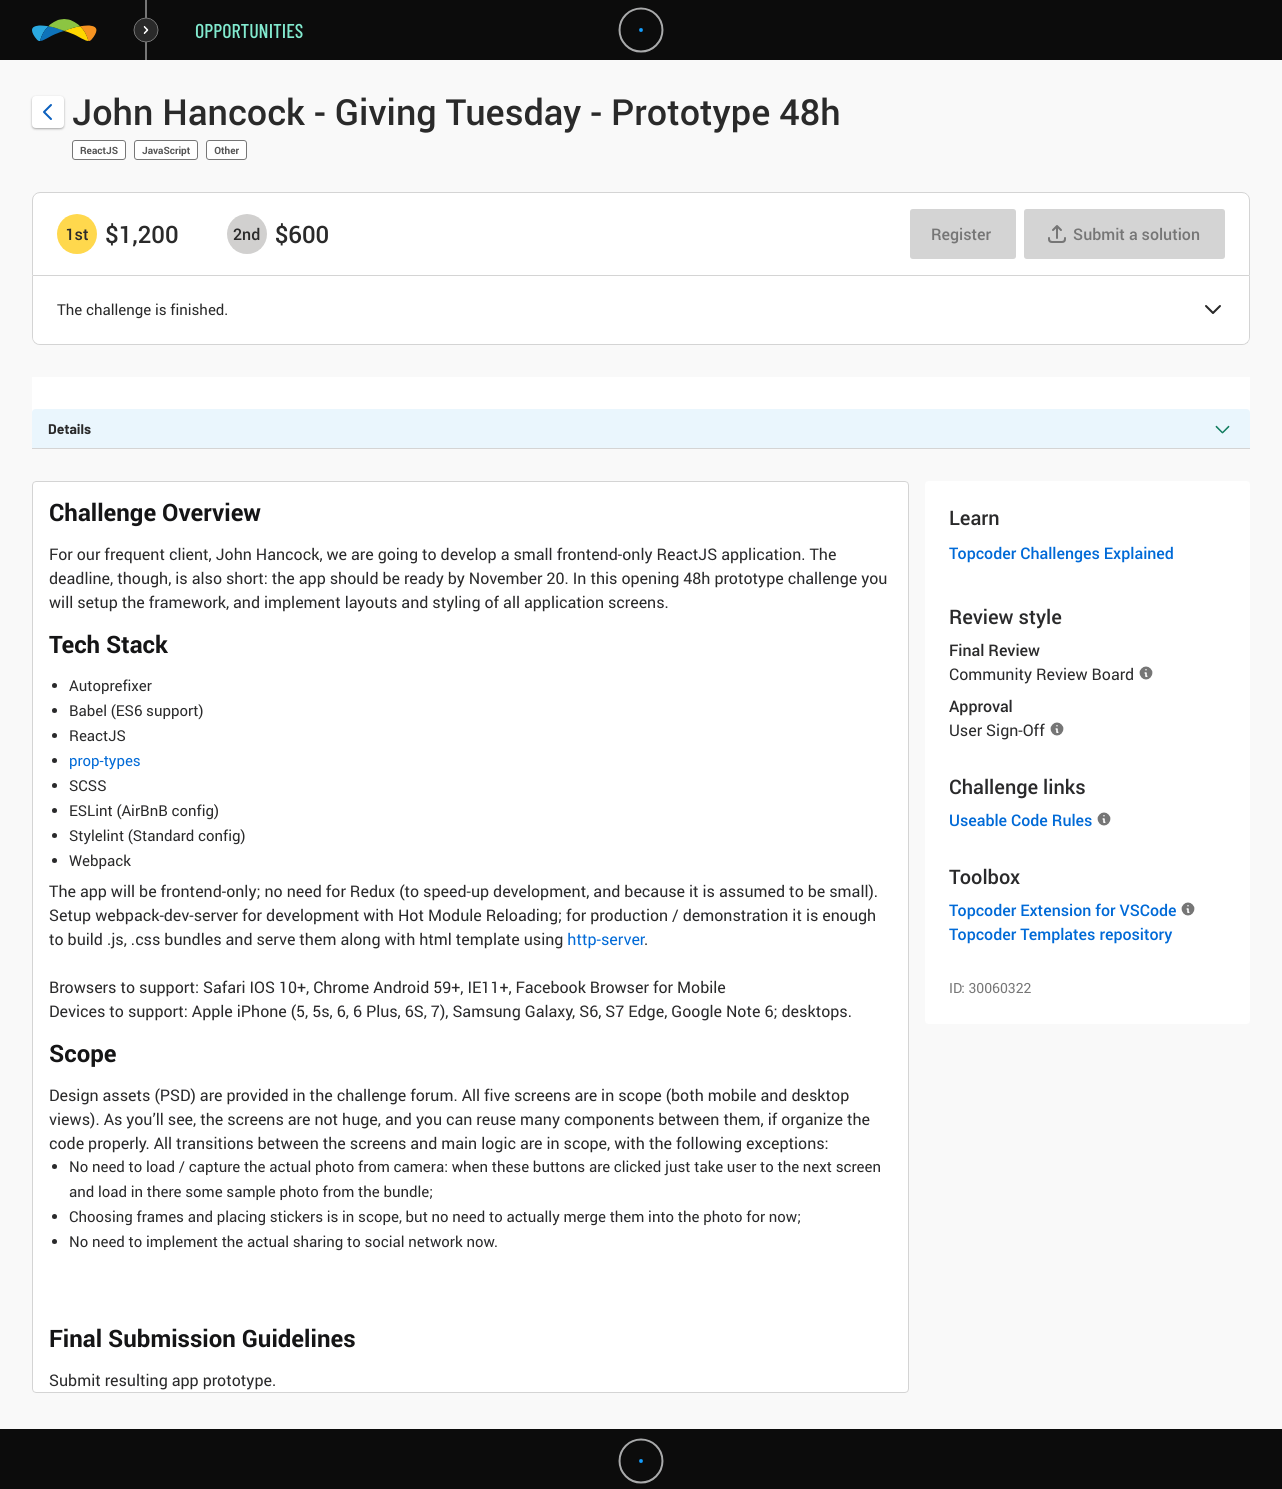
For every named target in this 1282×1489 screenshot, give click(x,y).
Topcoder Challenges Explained (1061, 553)
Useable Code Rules (1020, 820)
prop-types (105, 761)
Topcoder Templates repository (1060, 934)
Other (226, 150)
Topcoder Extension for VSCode (1062, 910)
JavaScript (166, 150)
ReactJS (99, 150)
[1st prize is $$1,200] (77, 234)
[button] (1213, 311)
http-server (605, 939)
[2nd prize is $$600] (247, 234)
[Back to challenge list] (48, 112)
